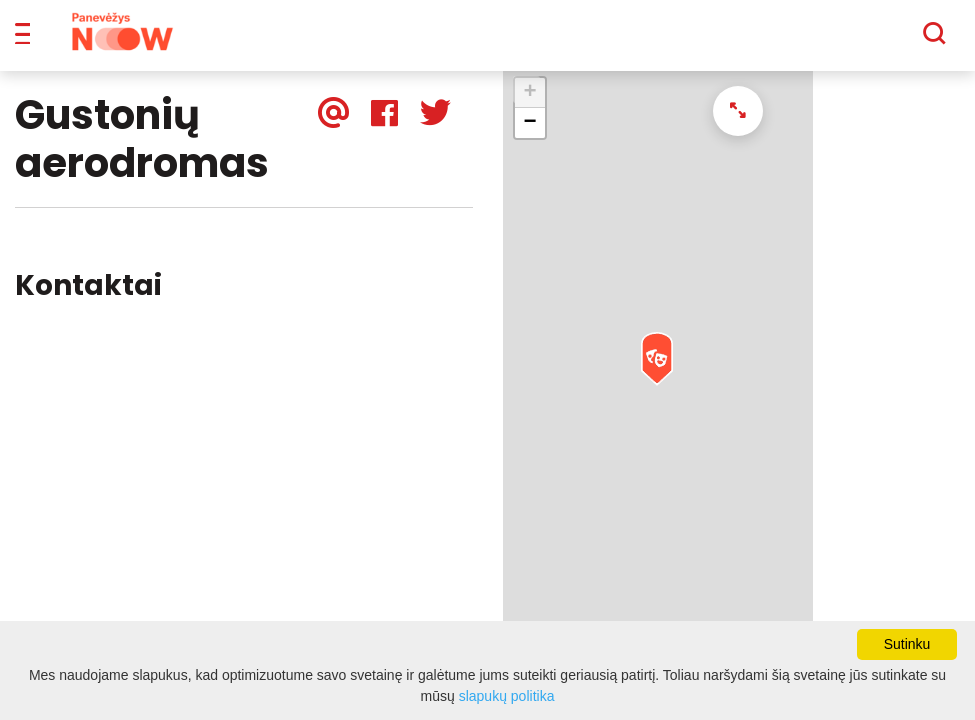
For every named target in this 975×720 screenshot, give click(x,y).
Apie (513, 40)
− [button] (529, 137)
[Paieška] (879, 41)
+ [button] (529, 107)
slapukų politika (507, 696)
